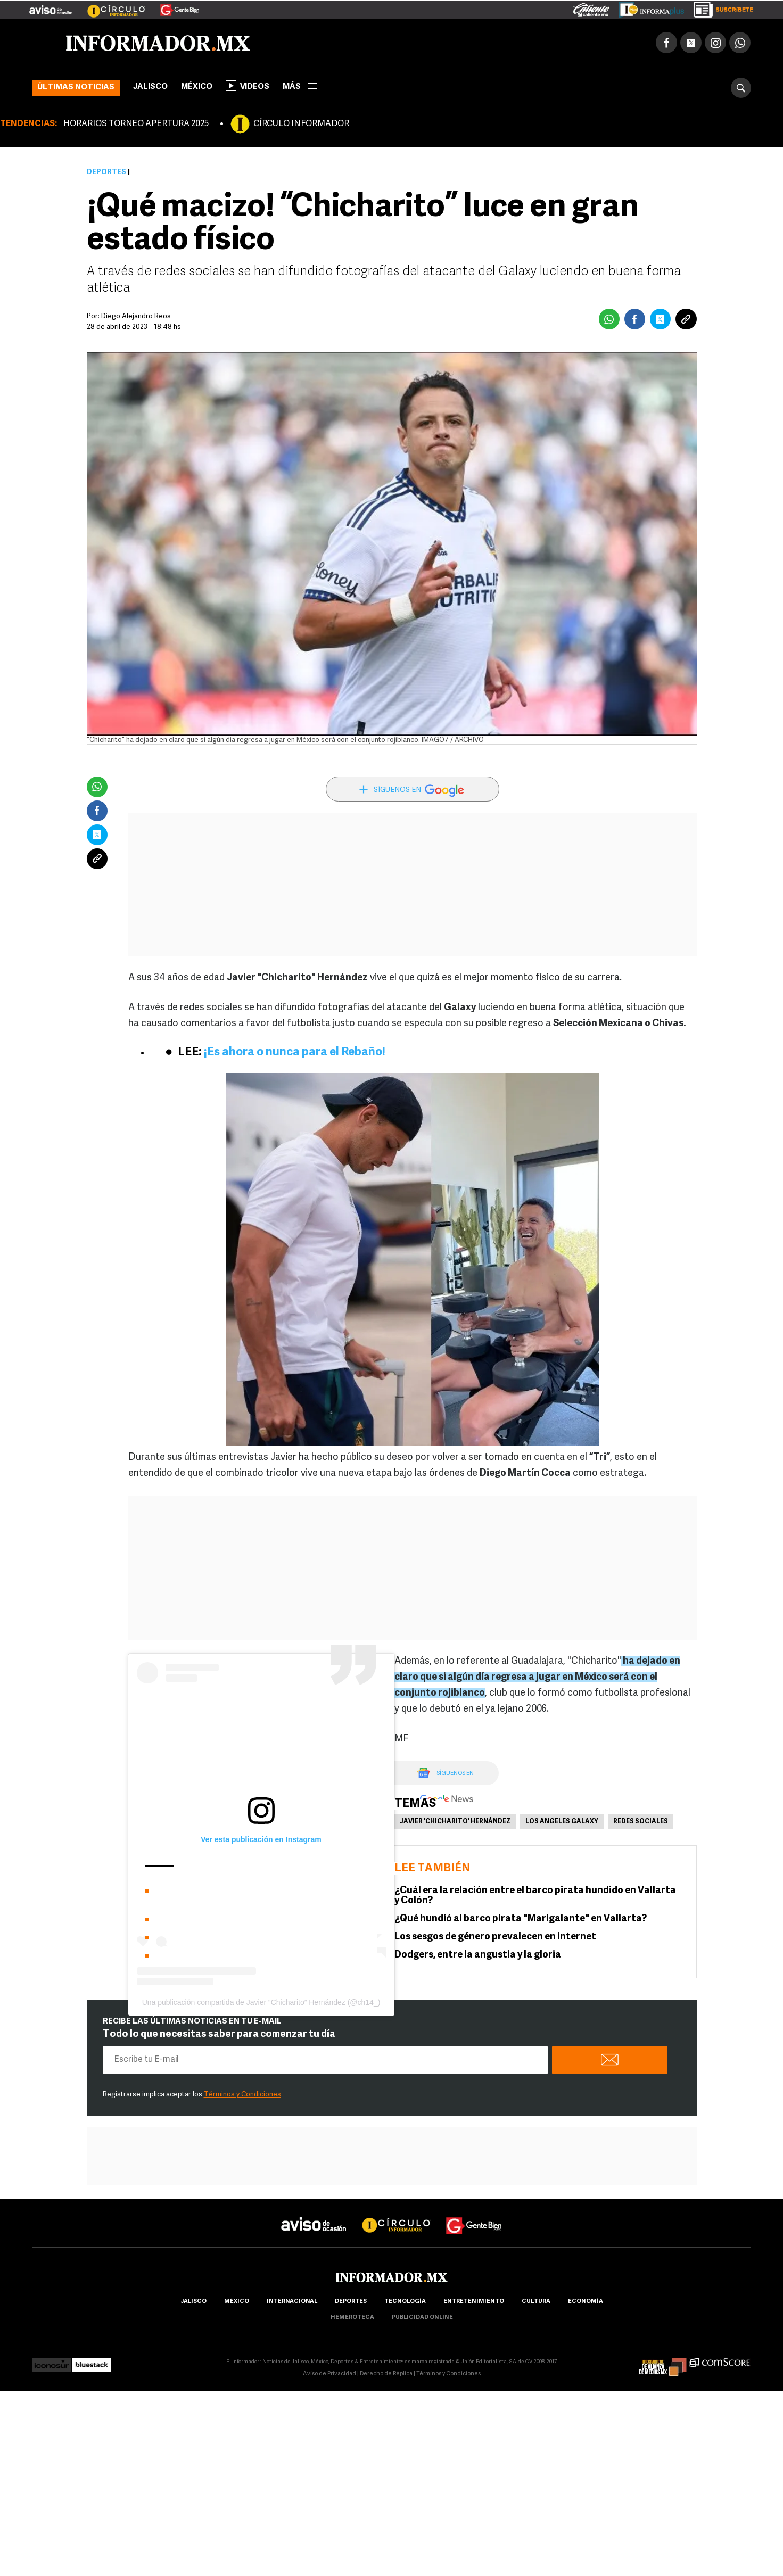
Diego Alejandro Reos (136, 316)
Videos (247, 85)
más (300, 87)
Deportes (106, 172)
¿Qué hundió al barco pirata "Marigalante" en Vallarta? (520, 1919)
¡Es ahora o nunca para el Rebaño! (294, 1052)
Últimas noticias (75, 88)
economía (585, 2302)
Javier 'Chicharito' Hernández (455, 1822)
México (196, 87)
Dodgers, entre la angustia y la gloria (477, 1955)
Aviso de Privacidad (329, 2374)
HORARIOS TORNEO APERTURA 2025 (136, 124)
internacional (292, 2302)
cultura (536, 2302)
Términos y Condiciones (242, 2094)
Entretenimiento (473, 2302)
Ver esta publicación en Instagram (261, 1839)
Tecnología (405, 2302)
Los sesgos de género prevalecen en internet (495, 1937)
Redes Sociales (640, 1822)
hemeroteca (352, 2318)
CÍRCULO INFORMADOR (301, 124)
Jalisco (150, 87)
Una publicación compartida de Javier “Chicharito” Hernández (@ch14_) (261, 2002)
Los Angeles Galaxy (561, 1822)
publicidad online (422, 2318)
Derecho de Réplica (386, 2374)
